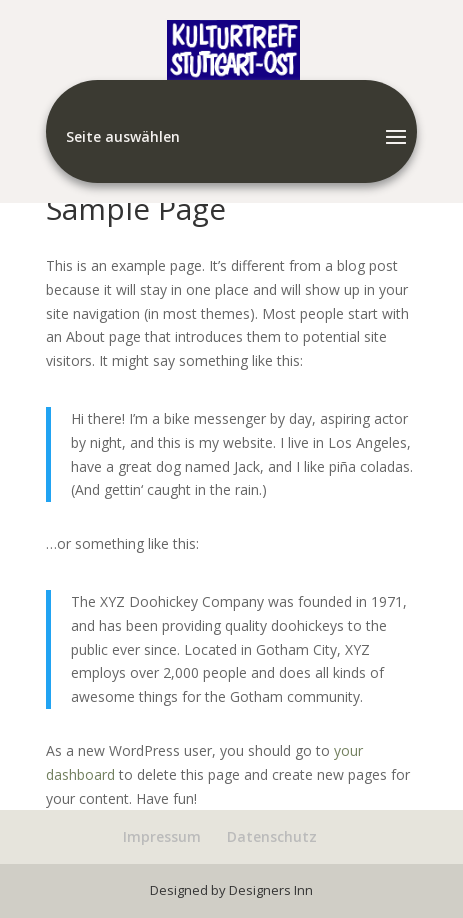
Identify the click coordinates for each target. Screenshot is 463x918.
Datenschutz (272, 836)
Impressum (162, 836)
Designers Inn (271, 890)
